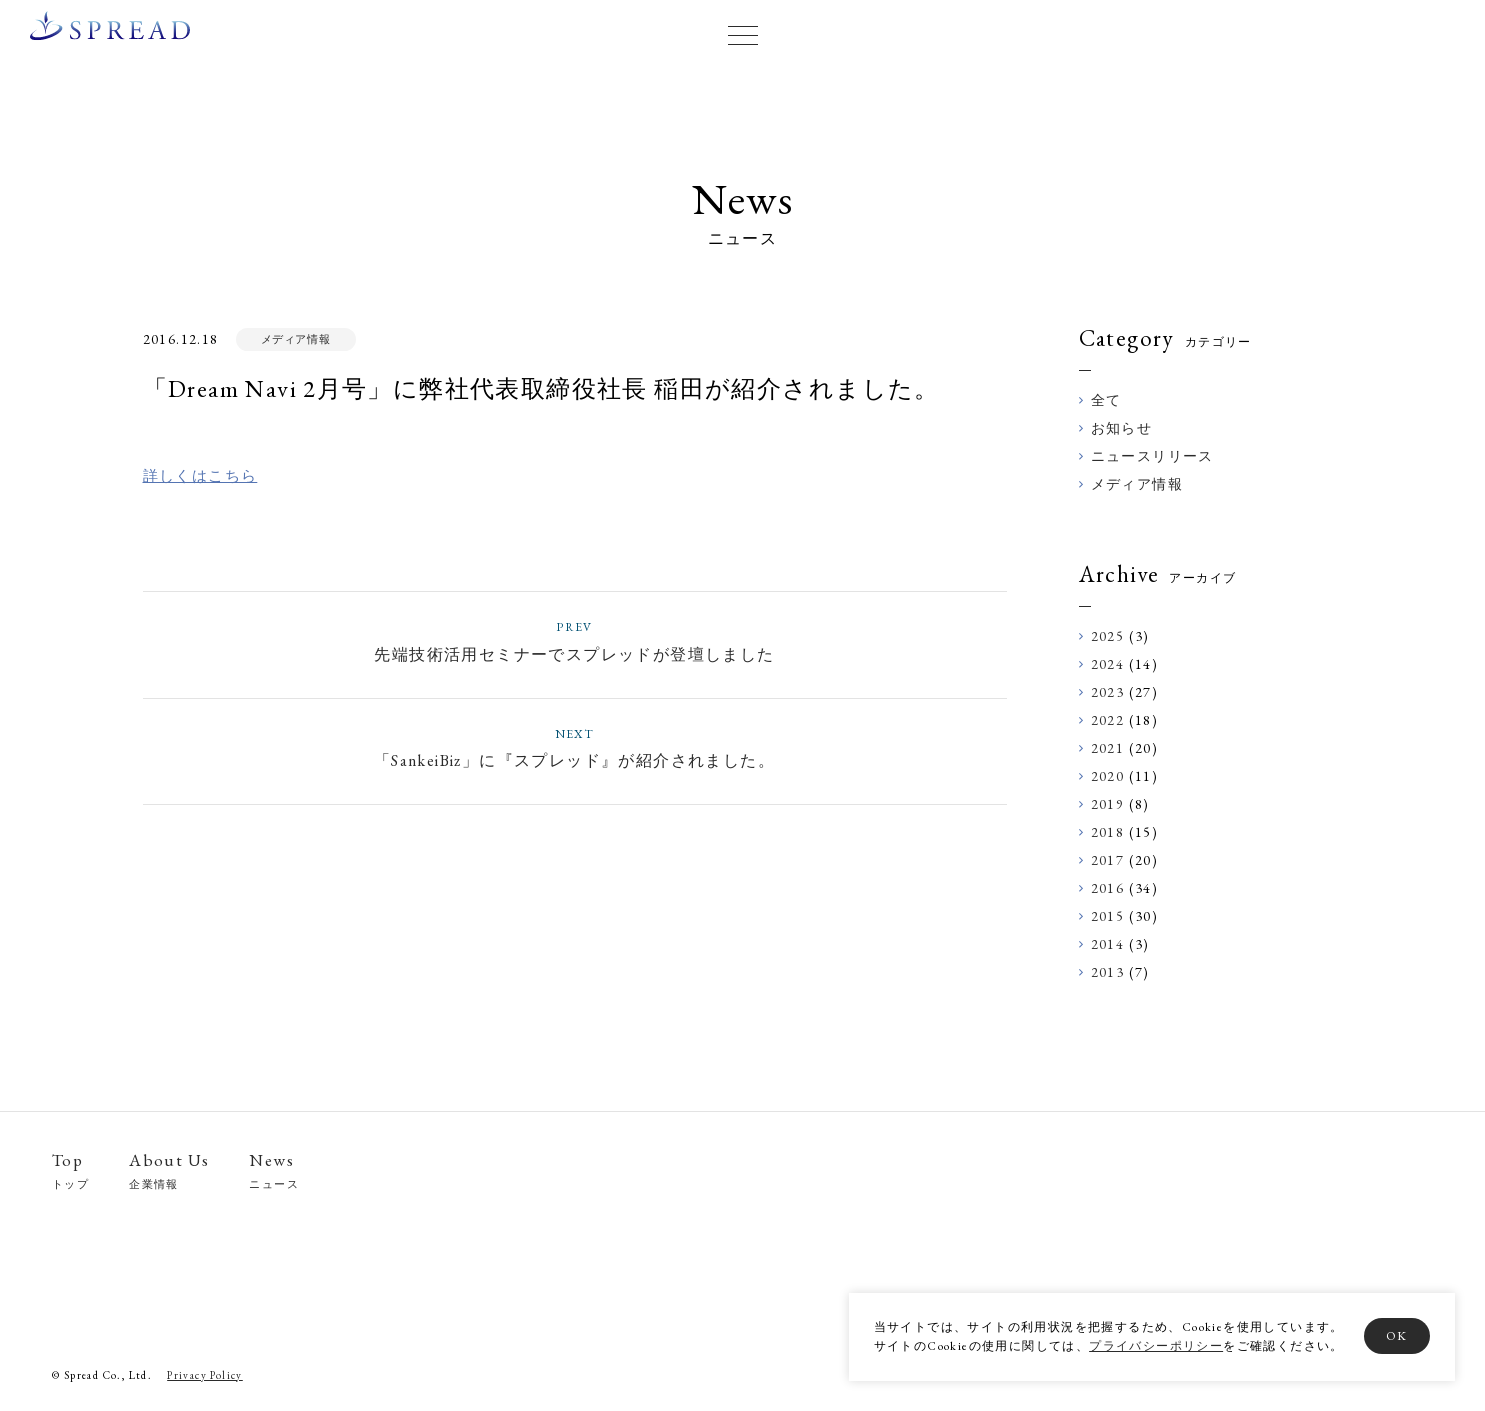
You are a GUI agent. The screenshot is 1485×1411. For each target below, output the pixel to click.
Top (70, 1171)
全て (1106, 400)
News (274, 1171)
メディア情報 (295, 339)
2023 (1108, 692)
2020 (1108, 776)
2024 (1108, 664)
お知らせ (1122, 428)
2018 (1108, 832)
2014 (1108, 944)
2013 (1108, 972)
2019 (1108, 804)
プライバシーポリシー (1154, 1346)
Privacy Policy (205, 1375)
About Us (169, 1171)
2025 (1108, 636)
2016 (1108, 888)
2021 (1108, 748)
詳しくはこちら (200, 475)
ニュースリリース (1152, 456)
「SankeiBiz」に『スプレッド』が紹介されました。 (575, 747)
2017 (1108, 860)
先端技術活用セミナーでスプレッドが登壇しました (575, 640)
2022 (1108, 720)
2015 (1108, 916)
